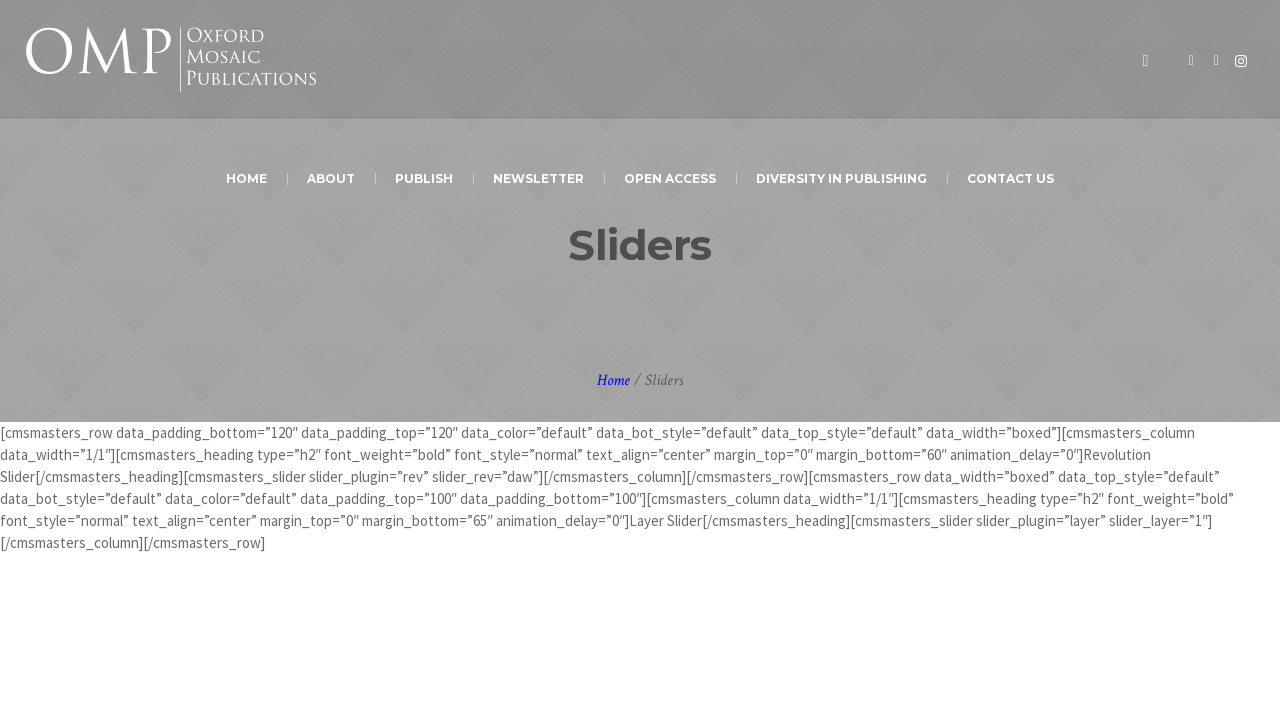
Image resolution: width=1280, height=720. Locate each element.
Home (613, 380)
